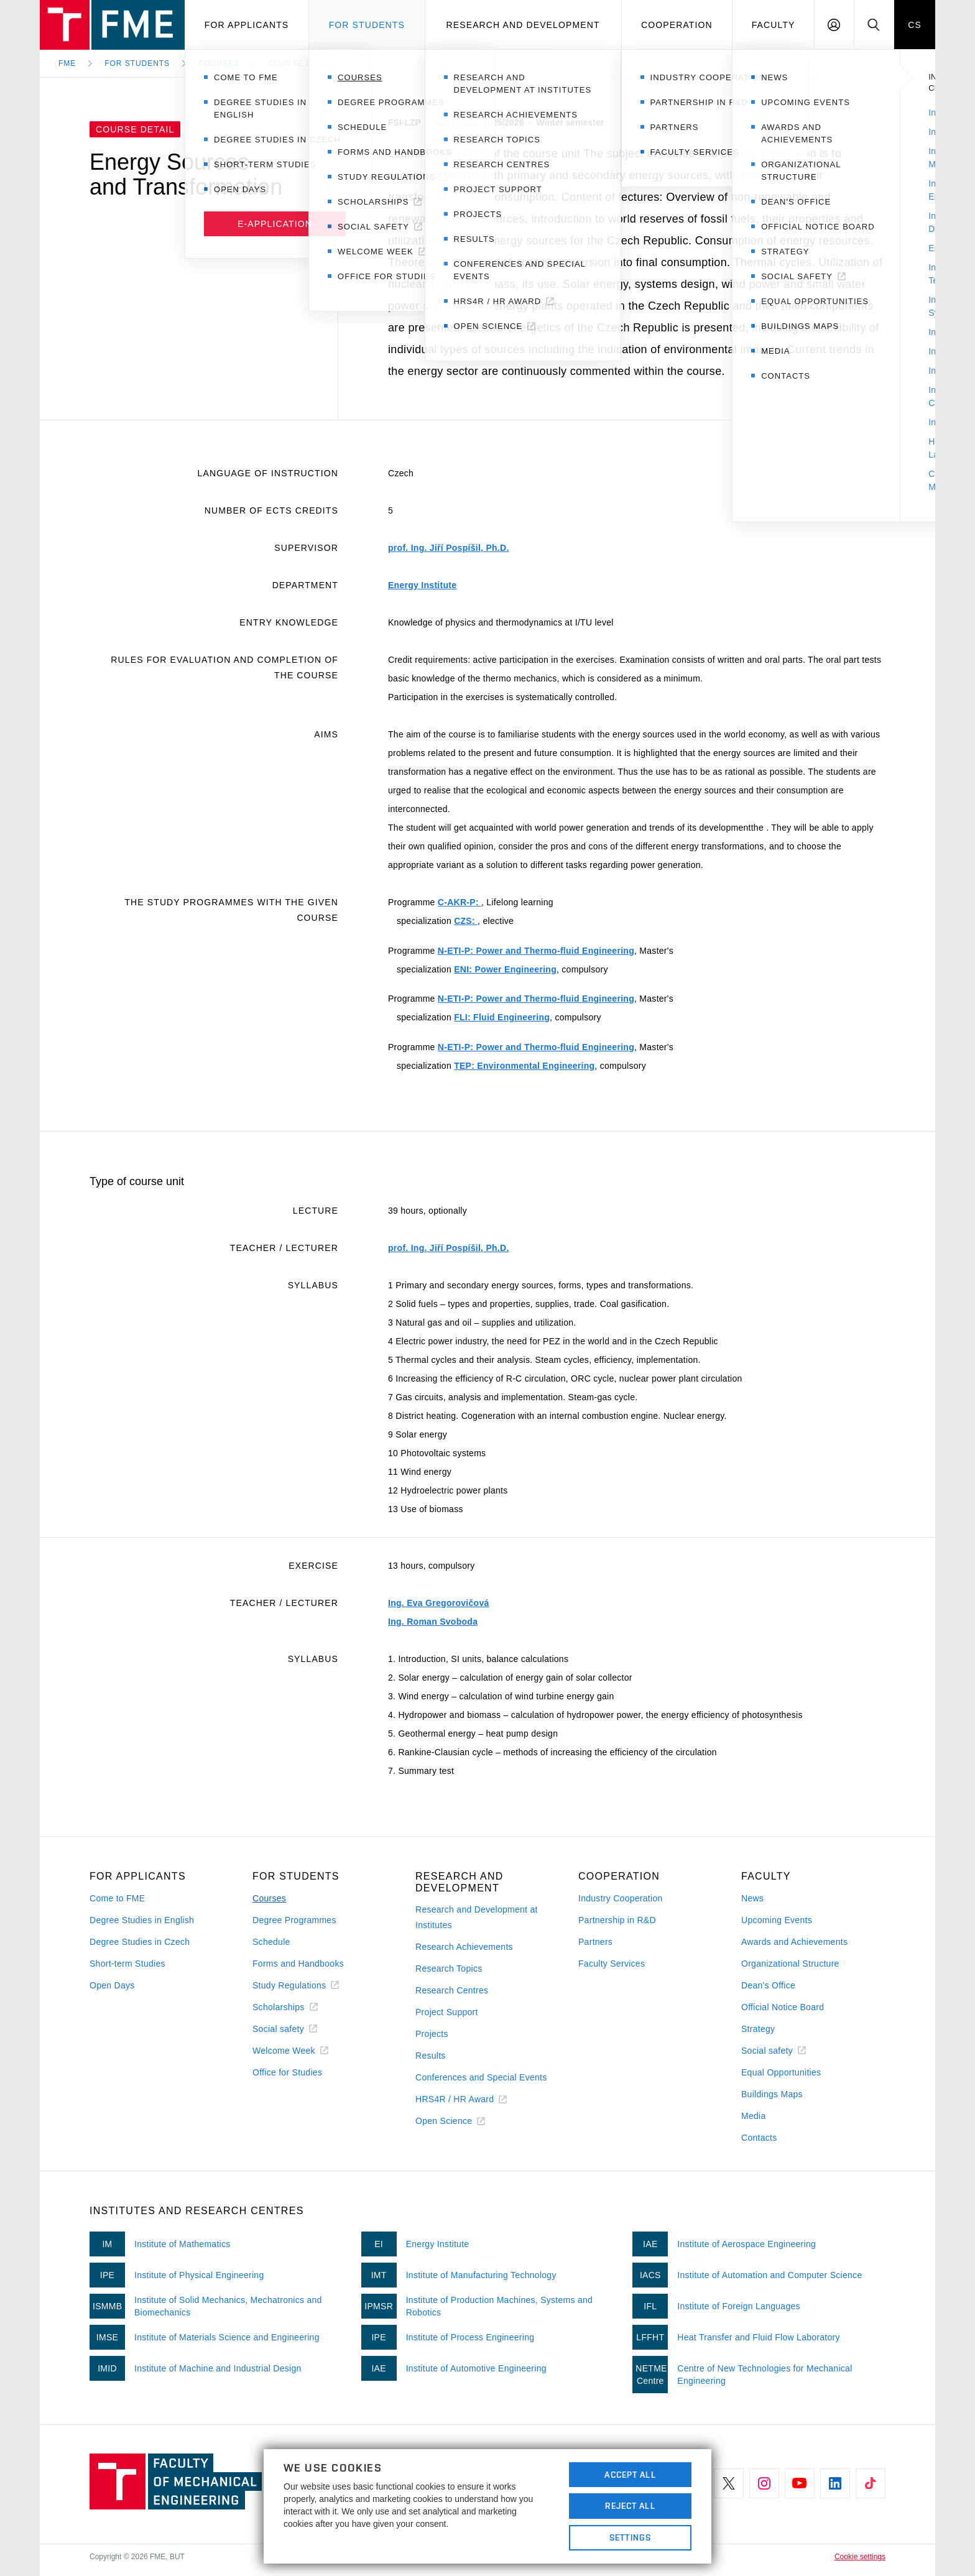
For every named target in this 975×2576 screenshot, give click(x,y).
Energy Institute (422, 585)
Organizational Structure (790, 1964)
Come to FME (117, 1898)
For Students (137, 63)
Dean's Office (768, 1985)
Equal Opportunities (781, 2072)
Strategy (758, 2029)
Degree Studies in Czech (140, 1942)
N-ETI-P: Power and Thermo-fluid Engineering (536, 951)
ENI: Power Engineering (505, 969)
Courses (218, 63)
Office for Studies (287, 2072)
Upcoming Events (776, 1920)
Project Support (446, 2012)
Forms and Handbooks (298, 1964)
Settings (630, 2537)
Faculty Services (611, 1964)
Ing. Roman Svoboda (433, 1622)
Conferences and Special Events (481, 2077)
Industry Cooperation (620, 1898)
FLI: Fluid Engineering (502, 1017)
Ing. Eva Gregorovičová (438, 1603)
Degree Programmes (294, 1920)
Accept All (629, 2475)
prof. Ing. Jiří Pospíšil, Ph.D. (448, 548)
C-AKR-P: (459, 902)
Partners (595, 1942)
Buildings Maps (772, 2094)
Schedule (271, 1942)
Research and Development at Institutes (476, 1917)
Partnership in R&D (617, 1920)
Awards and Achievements (794, 1942)
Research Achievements (464, 1947)
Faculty (773, 25)
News (752, 1898)
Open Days (112, 1985)
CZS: (466, 921)
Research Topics (448, 1969)
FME (67, 63)
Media (753, 2116)
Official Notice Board (782, 2007)
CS (915, 25)
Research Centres (451, 1990)
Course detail (301, 63)
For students (367, 25)
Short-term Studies (127, 1964)
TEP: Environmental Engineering (524, 1066)
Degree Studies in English (142, 1920)
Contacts (759, 2138)
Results (430, 2056)
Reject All (630, 2506)
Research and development (523, 25)
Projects (431, 2034)
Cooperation (677, 25)
